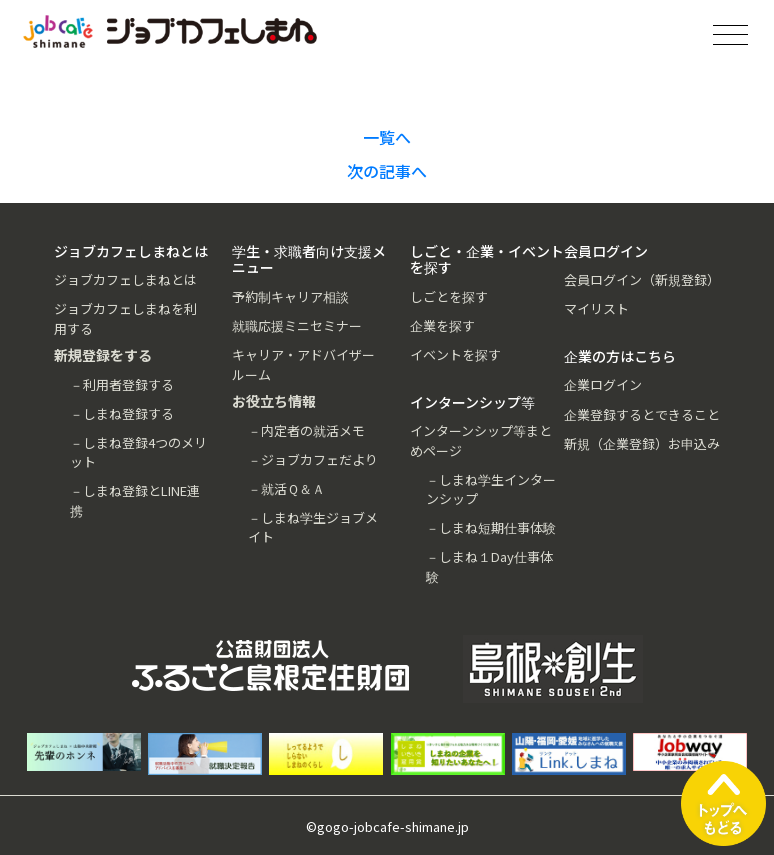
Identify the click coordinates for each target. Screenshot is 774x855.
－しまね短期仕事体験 (491, 527)
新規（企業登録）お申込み (642, 443)
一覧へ (387, 137)
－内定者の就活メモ (306, 430)
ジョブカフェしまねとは (125, 279)
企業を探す (442, 325)
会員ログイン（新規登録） (642, 279)
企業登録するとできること (642, 414)
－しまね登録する (122, 413)
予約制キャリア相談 (290, 296)
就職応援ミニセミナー (297, 325)
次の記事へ (387, 171)
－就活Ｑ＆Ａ (286, 488)
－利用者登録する (122, 384)
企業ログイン (603, 384)
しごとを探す (449, 296)
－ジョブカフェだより (313, 459)
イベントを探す (455, 354)
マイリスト (596, 308)
